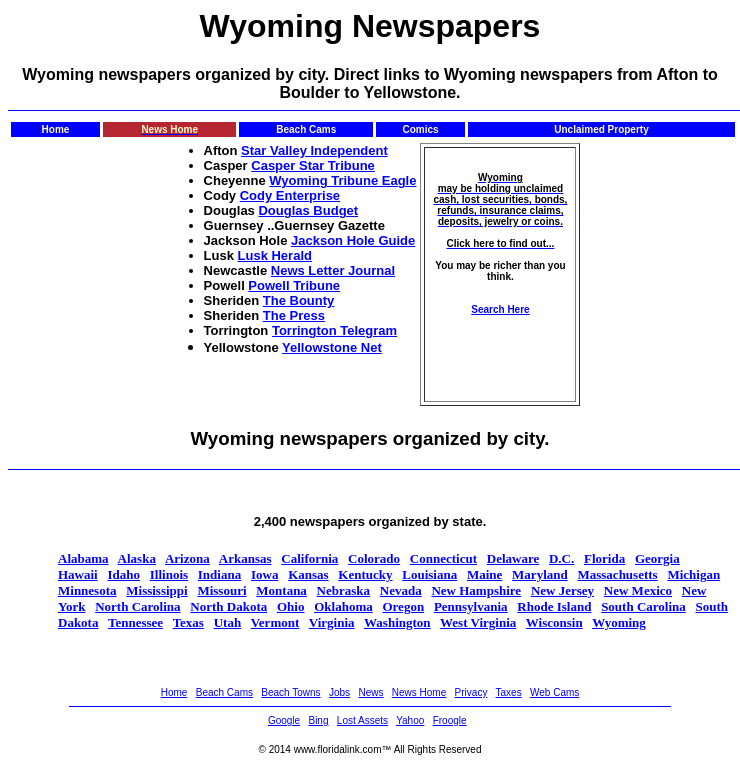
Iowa (264, 574)
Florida (604, 558)
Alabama (83, 558)
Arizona (187, 558)
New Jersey (562, 590)
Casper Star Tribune (313, 165)
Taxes (509, 692)
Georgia (657, 558)
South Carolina (643, 606)
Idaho (123, 574)
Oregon (403, 606)
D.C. (561, 558)
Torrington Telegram (334, 330)
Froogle (450, 720)
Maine (484, 574)
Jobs (339, 692)
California (309, 558)
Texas (188, 622)
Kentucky (365, 574)
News (370, 692)
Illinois (169, 574)
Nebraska (343, 590)
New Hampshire (476, 590)
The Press (294, 315)
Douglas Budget (308, 210)
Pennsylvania (471, 606)
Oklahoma (343, 606)
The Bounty (299, 300)
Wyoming (619, 622)
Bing (318, 720)
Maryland (540, 574)
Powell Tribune (294, 285)
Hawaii (78, 574)
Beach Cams (224, 692)
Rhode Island (554, 606)
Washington (397, 622)
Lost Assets (362, 720)
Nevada (401, 590)
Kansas (308, 574)
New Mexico (638, 590)
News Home (419, 692)
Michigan (693, 574)
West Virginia (478, 622)
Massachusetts (617, 574)
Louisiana (429, 574)
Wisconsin (554, 622)
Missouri (221, 590)
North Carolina (137, 606)
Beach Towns (290, 692)
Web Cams (554, 692)
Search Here (500, 309)
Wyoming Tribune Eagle (342, 180)
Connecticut (443, 558)
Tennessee (135, 622)
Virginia (332, 622)
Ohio (290, 606)
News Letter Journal (333, 270)
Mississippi (156, 590)
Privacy (471, 692)
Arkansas (245, 558)
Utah (227, 622)
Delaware (513, 558)
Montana (281, 590)
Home (174, 692)
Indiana (219, 574)
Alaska (137, 558)
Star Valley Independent (314, 150)
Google (284, 720)
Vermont (275, 622)
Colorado (374, 558)
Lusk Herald (275, 255)
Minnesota (87, 590)
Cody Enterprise (290, 195)
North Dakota (228, 606)
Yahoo (410, 720)
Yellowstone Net (332, 347)
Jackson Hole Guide (353, 240)
